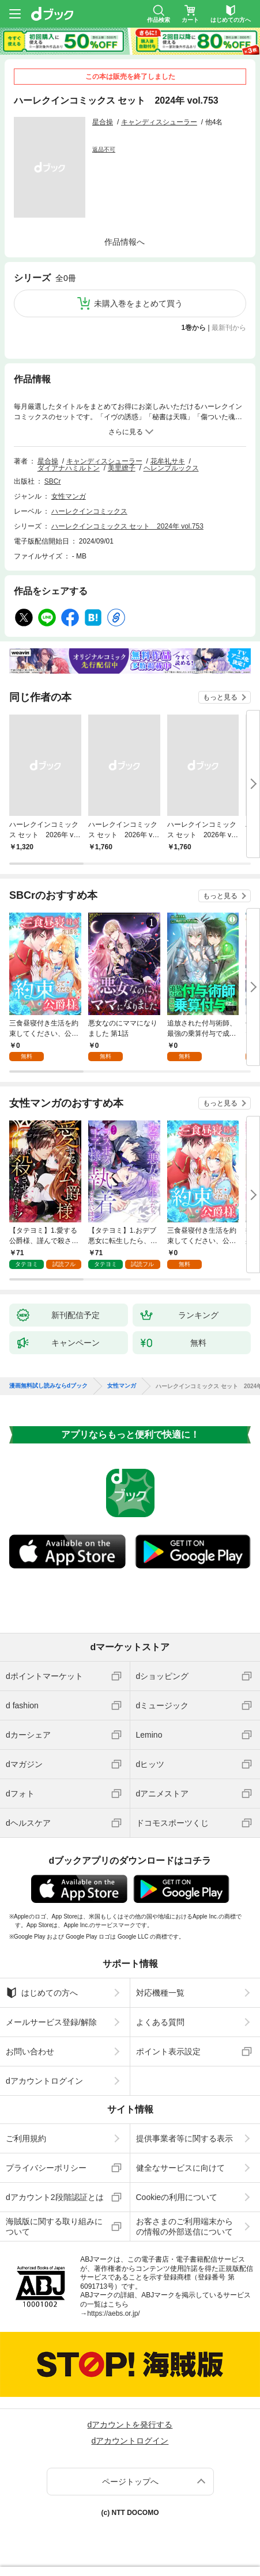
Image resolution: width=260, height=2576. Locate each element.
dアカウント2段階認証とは (55, 2197)
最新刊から (229, 327)
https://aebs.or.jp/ (113, 2313)
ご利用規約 (26, 2138)
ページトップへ (130, 2481)
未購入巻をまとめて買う (138, 303)
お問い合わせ (30, 2051)
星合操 (102, 122)
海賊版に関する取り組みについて (54, 2226)
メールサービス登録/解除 (51, 2022)
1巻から (194, 327)
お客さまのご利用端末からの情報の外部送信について (184, 2226)
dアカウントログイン (44, 2080)
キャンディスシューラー (159, 122)
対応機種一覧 (160, 1992)
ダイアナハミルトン (68, 468)
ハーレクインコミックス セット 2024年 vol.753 (127, 526)
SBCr (52, 481)
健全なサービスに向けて (180, 2167)
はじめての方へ (42, 1993)
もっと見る (220, 697)
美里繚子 (121, 468)
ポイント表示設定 (168, 2051)
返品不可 (103, 149)
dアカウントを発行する (130, 2424)
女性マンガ (68, 496)
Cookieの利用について (177, 2197)
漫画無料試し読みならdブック (48, 1386)
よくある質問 (160, 2022)
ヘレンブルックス (171, 468)
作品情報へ (124, 241)
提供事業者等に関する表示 (184, 2138)
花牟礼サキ (167, 461)
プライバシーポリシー (46, 2167)
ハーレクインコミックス (89, 511)
